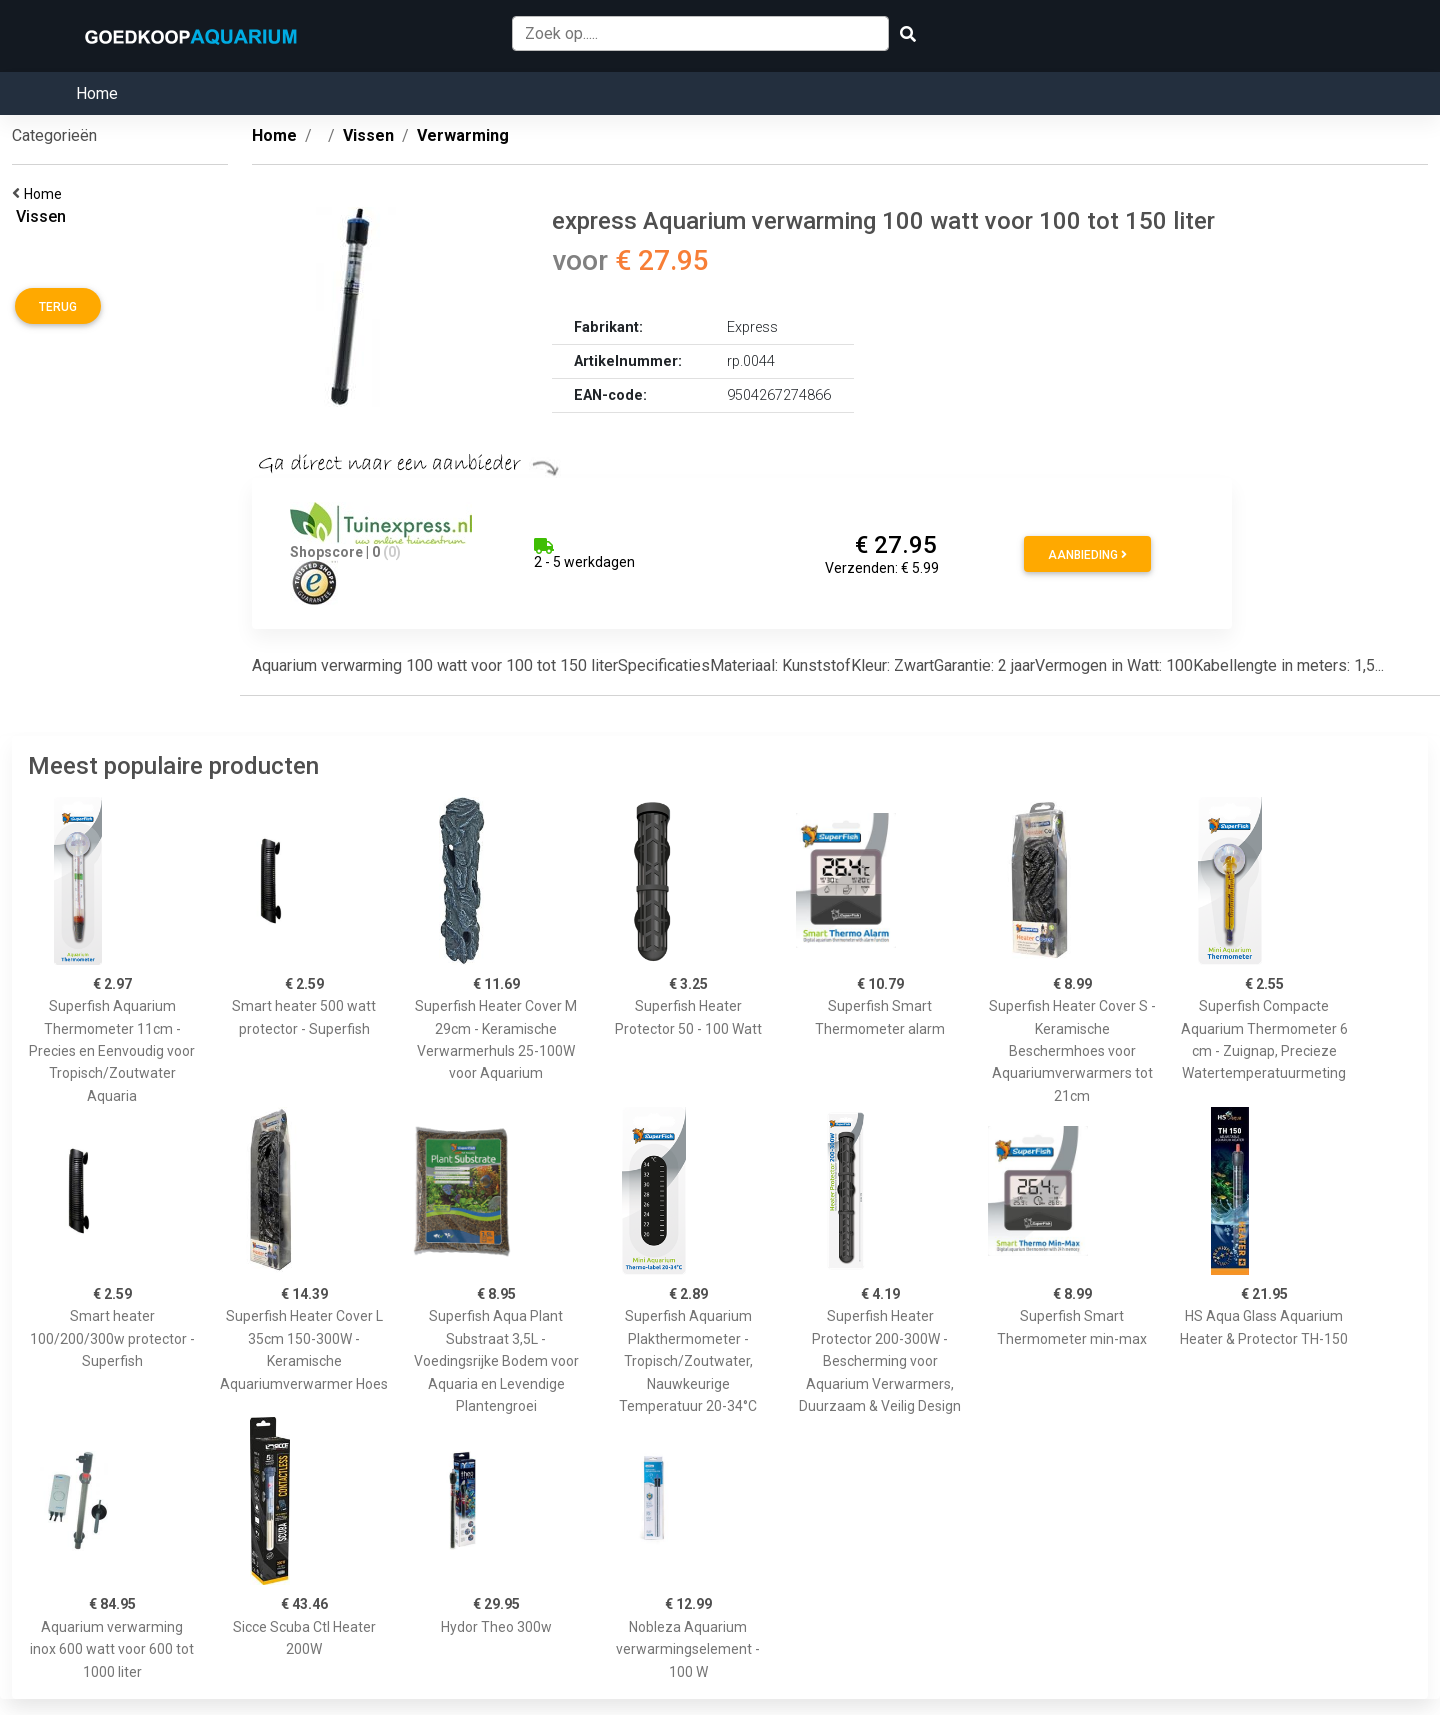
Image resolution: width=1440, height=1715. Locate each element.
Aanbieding (1087, 555)
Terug (58, 307)
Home (97, 93)
